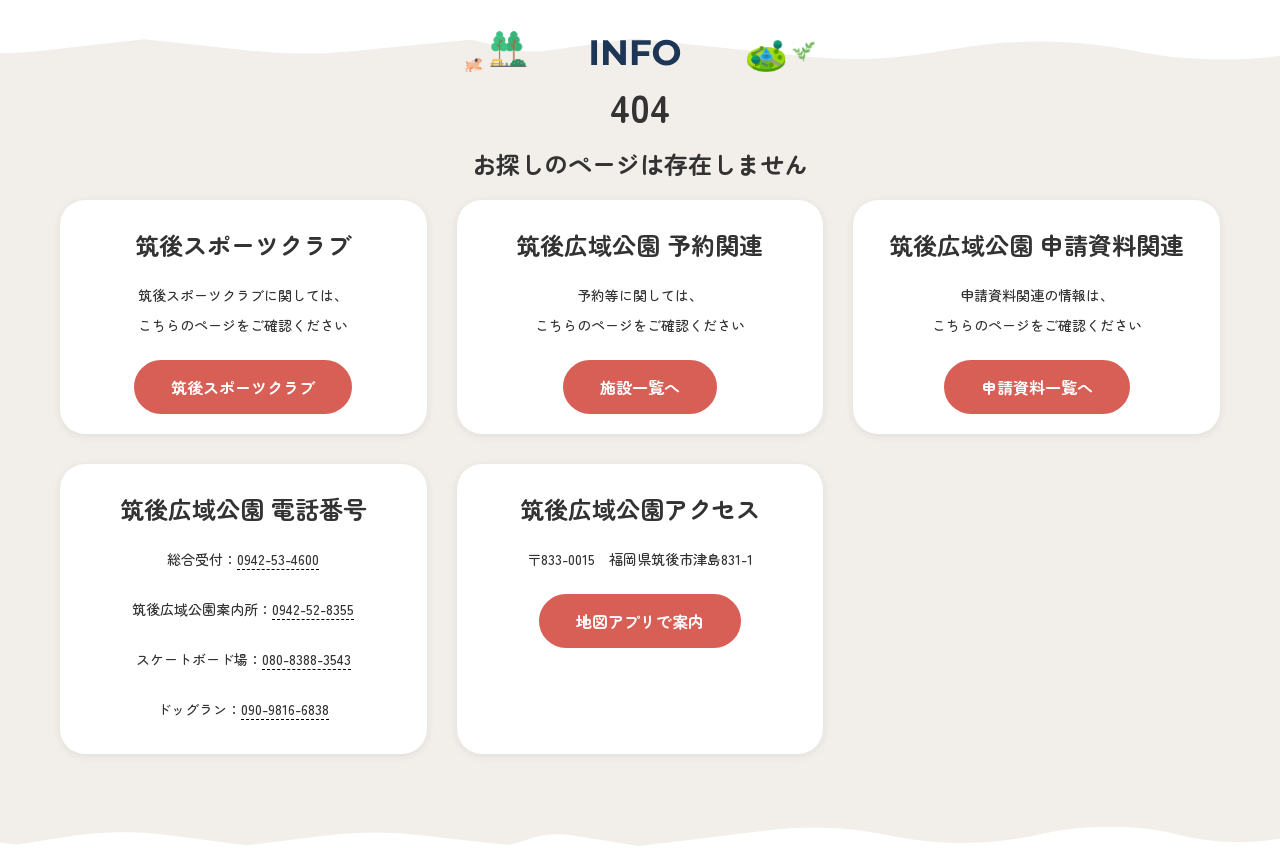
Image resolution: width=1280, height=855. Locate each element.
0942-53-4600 (278, 559)
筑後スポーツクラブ (243, 387)
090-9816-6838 (285, 709)
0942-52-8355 (313, 609)
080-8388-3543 (306, 659)
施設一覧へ (640, 387)
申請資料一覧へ (1037, 387)
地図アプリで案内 (640, 621)
